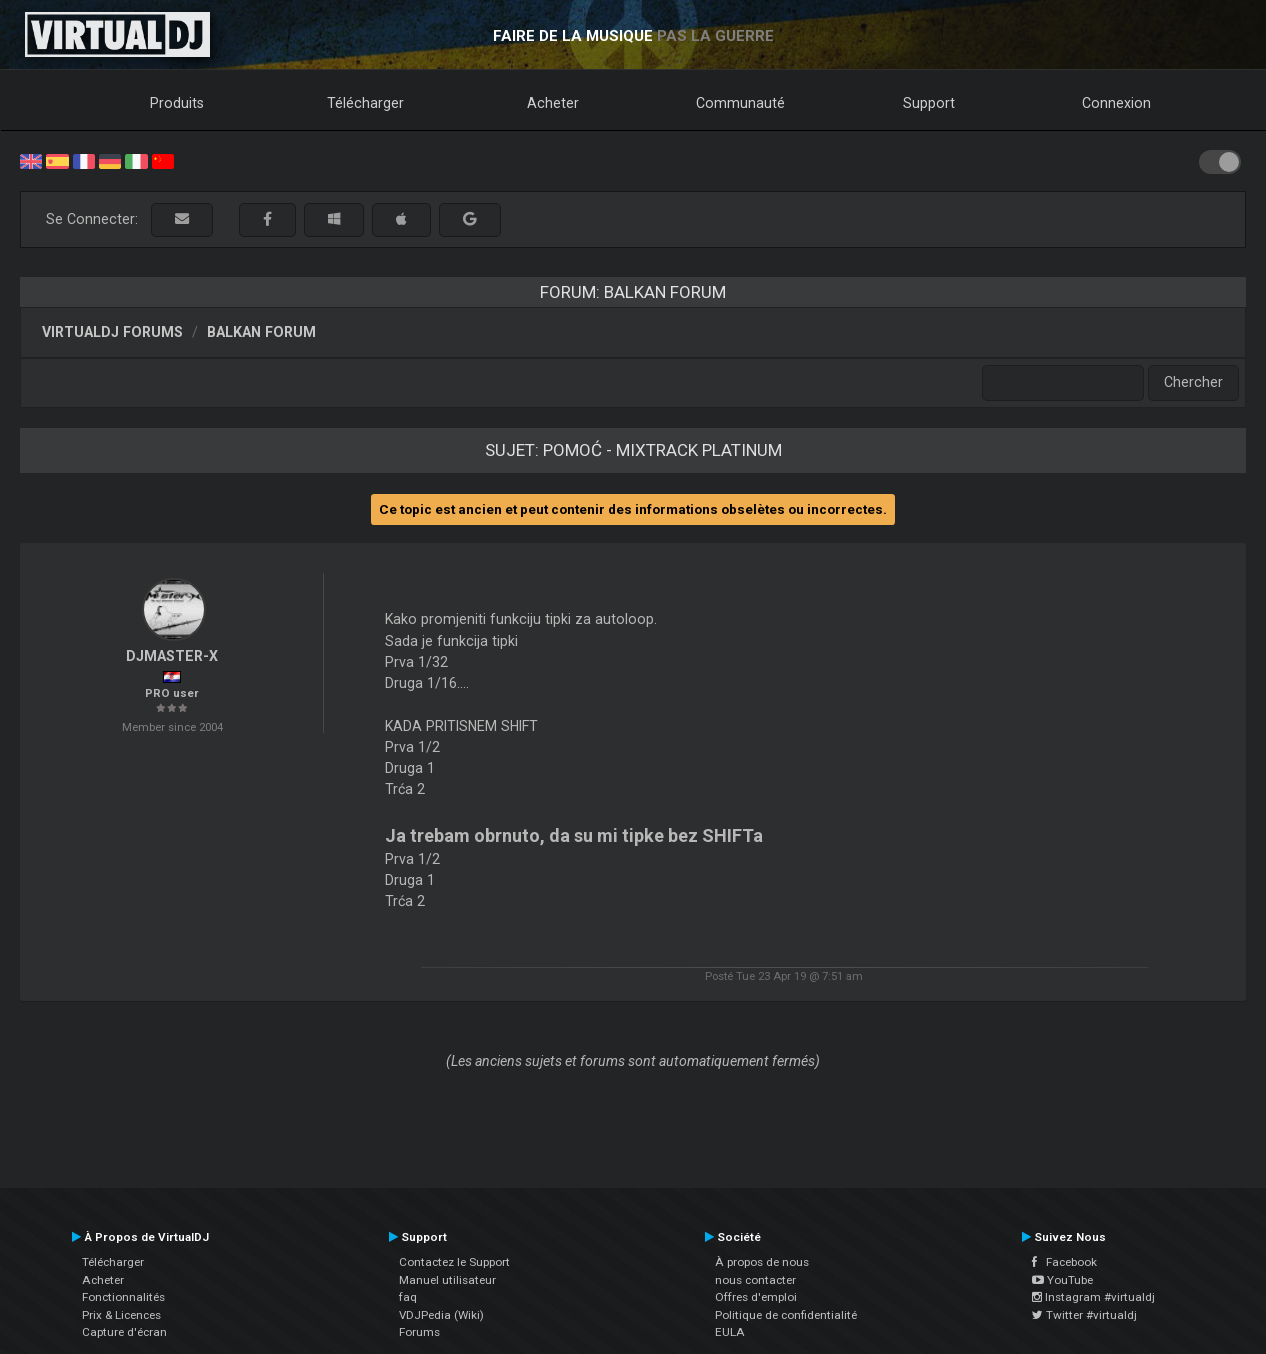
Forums (419, 1332)
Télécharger (365, 103)
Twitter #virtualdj (1084, 1315)
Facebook (1064, 1262)
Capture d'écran (124, 1332)
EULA (730, 1332)
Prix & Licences (121, 1315)
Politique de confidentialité (786, 1315)
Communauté (740, 103)
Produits (177, 103)
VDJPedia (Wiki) (441, 1315)
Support (929, 103)
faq (408, 1297)
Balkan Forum (261, 332)
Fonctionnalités (123, 1297)
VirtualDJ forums (112, 332)
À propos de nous (762, 1262)
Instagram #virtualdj (1093, 1297)
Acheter (553, 103)
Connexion (1116, 103)
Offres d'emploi (756, 1297)
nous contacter (755, 1280)
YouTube (1062, 1280)
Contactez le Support (454, 1262)
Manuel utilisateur (447, 1280)
